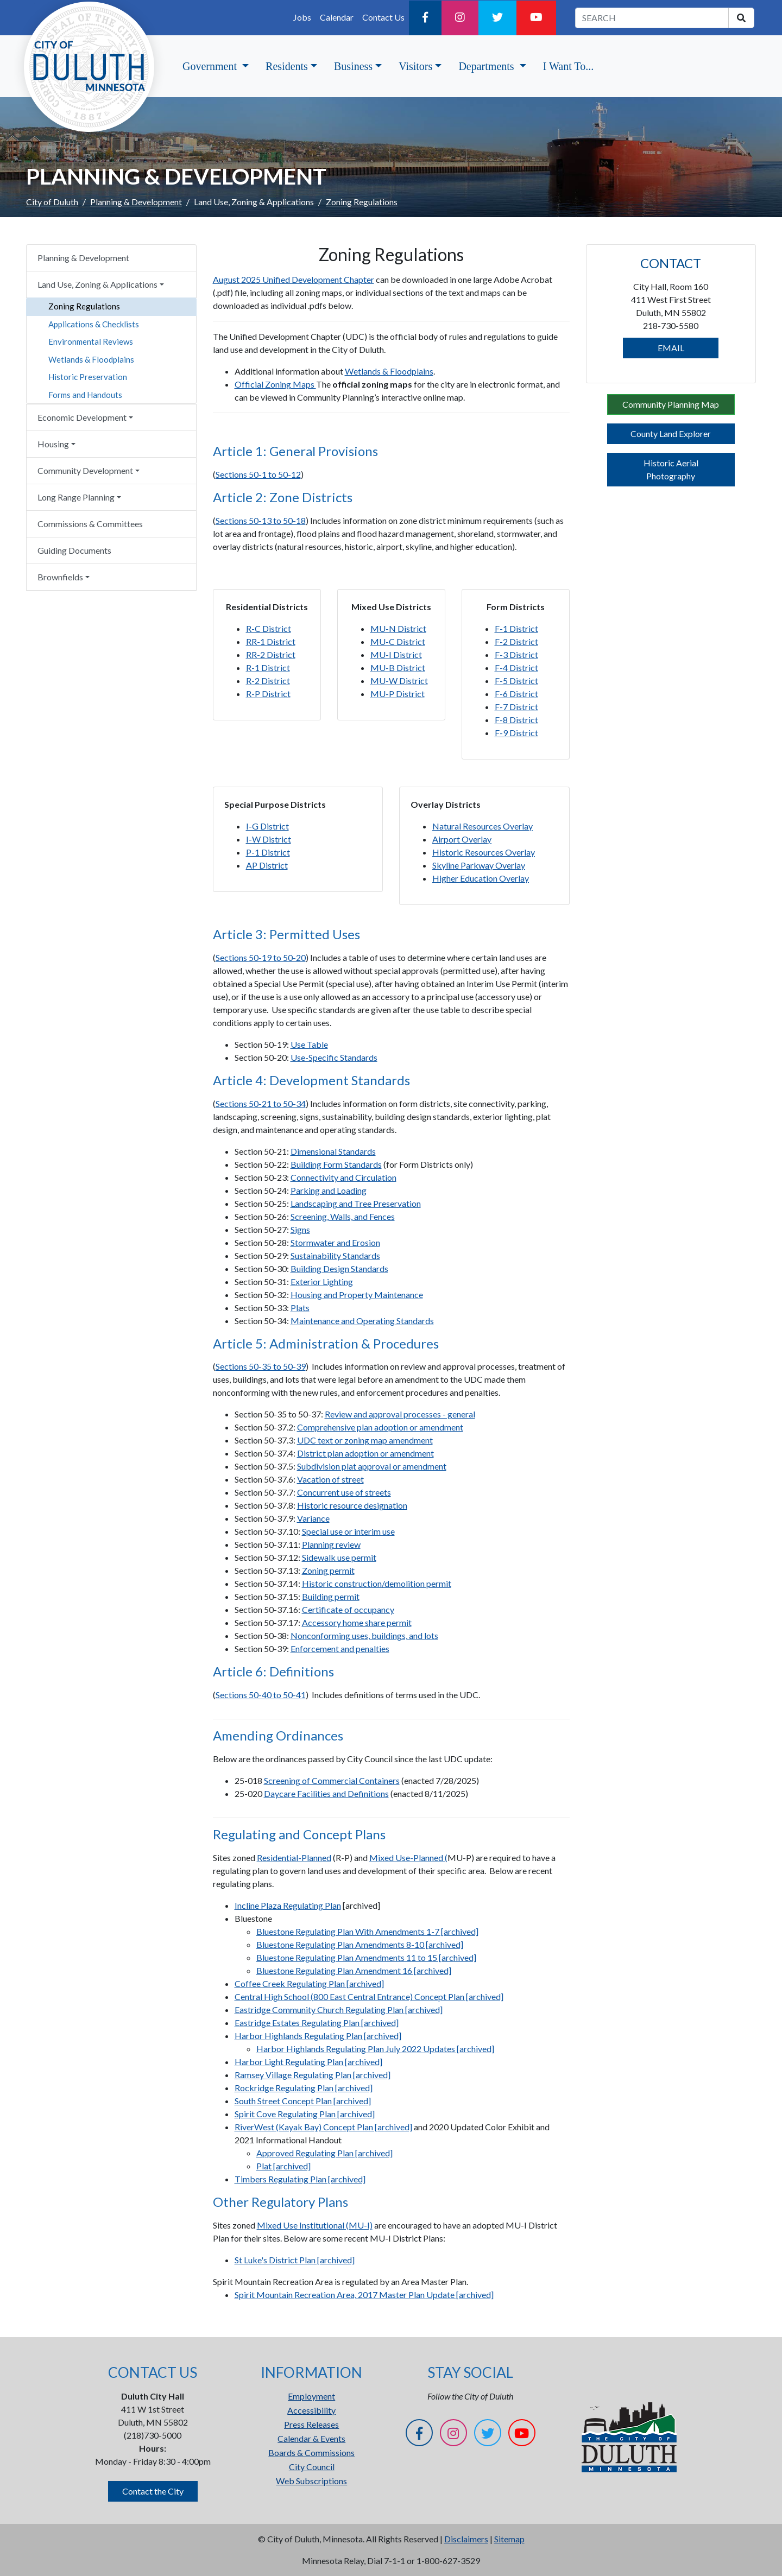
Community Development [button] (85, 470)
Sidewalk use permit (339, 1557)
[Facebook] (425, 18)
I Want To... (568, 66)
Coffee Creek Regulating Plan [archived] (309, 1983)
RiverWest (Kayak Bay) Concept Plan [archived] (323, 2127)
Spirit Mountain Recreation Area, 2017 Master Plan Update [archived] (364, 2294)
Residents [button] (287, 66)
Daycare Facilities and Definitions (326, 1793)
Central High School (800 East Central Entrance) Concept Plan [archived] (369, 1996)
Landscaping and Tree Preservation (356, 1203)
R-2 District (268, 680)
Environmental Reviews (90, 341)
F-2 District (516, 641)
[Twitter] (497, 18)
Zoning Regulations (84, 306)
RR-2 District (270, 654)
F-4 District (516, 667)
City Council (312, 2466)
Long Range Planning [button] (76, 497)
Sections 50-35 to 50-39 (261, 1366)
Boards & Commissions (311, 2452)
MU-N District (398, 628)
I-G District (267, 826)
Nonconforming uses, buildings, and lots (364, 1635)
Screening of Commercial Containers (332, 1780)
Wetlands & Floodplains (91, 359)
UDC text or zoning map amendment (365, 1440)
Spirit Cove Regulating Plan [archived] (305, 2114)
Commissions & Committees (90, 523)
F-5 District (516, 680)
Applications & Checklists (93, 324)
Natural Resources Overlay (482, 826)
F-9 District (516, 732)
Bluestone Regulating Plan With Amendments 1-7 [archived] (367, 1931)
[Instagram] (460, 18)
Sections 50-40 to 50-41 (261, 1694)
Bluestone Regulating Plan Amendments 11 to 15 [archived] (366, 1957)
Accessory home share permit (357, 1622)
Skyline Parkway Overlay (478, 865)
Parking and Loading (329, 1190)
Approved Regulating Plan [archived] (324, 2153)
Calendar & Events (311, 2438)
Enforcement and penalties (340, 1648)
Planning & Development (136, 202)
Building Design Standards (339, 1268)
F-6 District (516, 693)
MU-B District (397, 667)
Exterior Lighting (322, 1281)
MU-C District (397, 641)
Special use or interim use (348, 1531)
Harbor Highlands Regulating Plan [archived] (318, 2035)
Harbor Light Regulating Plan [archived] (308, 2061)
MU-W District (399, 680)
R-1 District (268, 667)
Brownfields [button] (60, 577)
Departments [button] (487, 66)
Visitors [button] (415, 66)
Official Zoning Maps (275, 384)
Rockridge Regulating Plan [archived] (304, 2088)
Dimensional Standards (333, 1151)
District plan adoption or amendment (365, 1453)
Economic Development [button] (82, 417)
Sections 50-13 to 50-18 (261, 520)
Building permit (331, 1596)
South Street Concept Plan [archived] (303, 2101)
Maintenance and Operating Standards (362, 1320)
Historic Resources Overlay (483, 852)
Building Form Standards (336, 1164)
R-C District (268, 628)
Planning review (331, 1544)
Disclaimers (466, 2539)
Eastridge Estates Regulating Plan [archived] (317, 2022)
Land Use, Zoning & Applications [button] (97, 284)
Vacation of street (330, 1479)
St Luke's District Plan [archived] (295, 2260)
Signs (300, 1229)
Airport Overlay (461, 839)
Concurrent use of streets (344, 1492)
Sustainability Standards (335, 1255)
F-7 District (516, 706)
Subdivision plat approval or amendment (371, 1466)
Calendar (337, 17)
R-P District (268, 693)
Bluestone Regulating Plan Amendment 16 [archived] (353, 1970)
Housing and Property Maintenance (357, 1294)
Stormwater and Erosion (335, 1242)
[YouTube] (536, 18)
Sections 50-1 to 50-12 (258, 474)
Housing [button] (53, 444)
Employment (311, 2396)
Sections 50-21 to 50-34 (261, 1103)
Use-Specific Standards (334, 1057)
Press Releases (311, 2424)
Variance (313, 1518)
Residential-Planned (294, 1857)
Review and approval (364, 1414)
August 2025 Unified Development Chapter (293, 279)
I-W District (268, 839)
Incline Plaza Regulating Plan (288, 1905)
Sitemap (509, 2539)
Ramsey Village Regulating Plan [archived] (312, 2074)
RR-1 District (270, 641)
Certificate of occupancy (348, 1609)
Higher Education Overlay (480, 878)
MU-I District (396, 654)
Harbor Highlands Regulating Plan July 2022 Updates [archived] (375, 2048)
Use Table (309, 1044)
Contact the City (153, 2491)
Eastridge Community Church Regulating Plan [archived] (339, 2009)
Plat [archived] (283, 2166)
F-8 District (516, 719)
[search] (741, 18)
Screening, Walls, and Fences (343, 1216)
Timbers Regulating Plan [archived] (300, 2179)
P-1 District (268, 852)
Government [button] (210, 66)
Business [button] (353, 66)
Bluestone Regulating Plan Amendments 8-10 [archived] (359, 1944)
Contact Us (383, 17)
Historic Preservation (87, 377)
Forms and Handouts (85, 395)
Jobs (302, 17)
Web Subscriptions (311, 2481)
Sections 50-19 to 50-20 (261, 957)
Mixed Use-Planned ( (408, 1857)
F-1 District (516, 628)
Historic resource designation (352, 1505)
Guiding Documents (74, 550)
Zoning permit (328, 1570)
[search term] (652, 18)
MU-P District (397, 693)
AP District (267, 865)
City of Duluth (52, 202)
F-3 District (516, 654)
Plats (300, 1307)
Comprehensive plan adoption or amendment (380, 1427)
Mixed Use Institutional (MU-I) (315, 2225)
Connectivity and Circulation (343, 1177)
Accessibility (311, 2410)
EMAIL (671, 348)
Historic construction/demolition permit (376, 1583)
